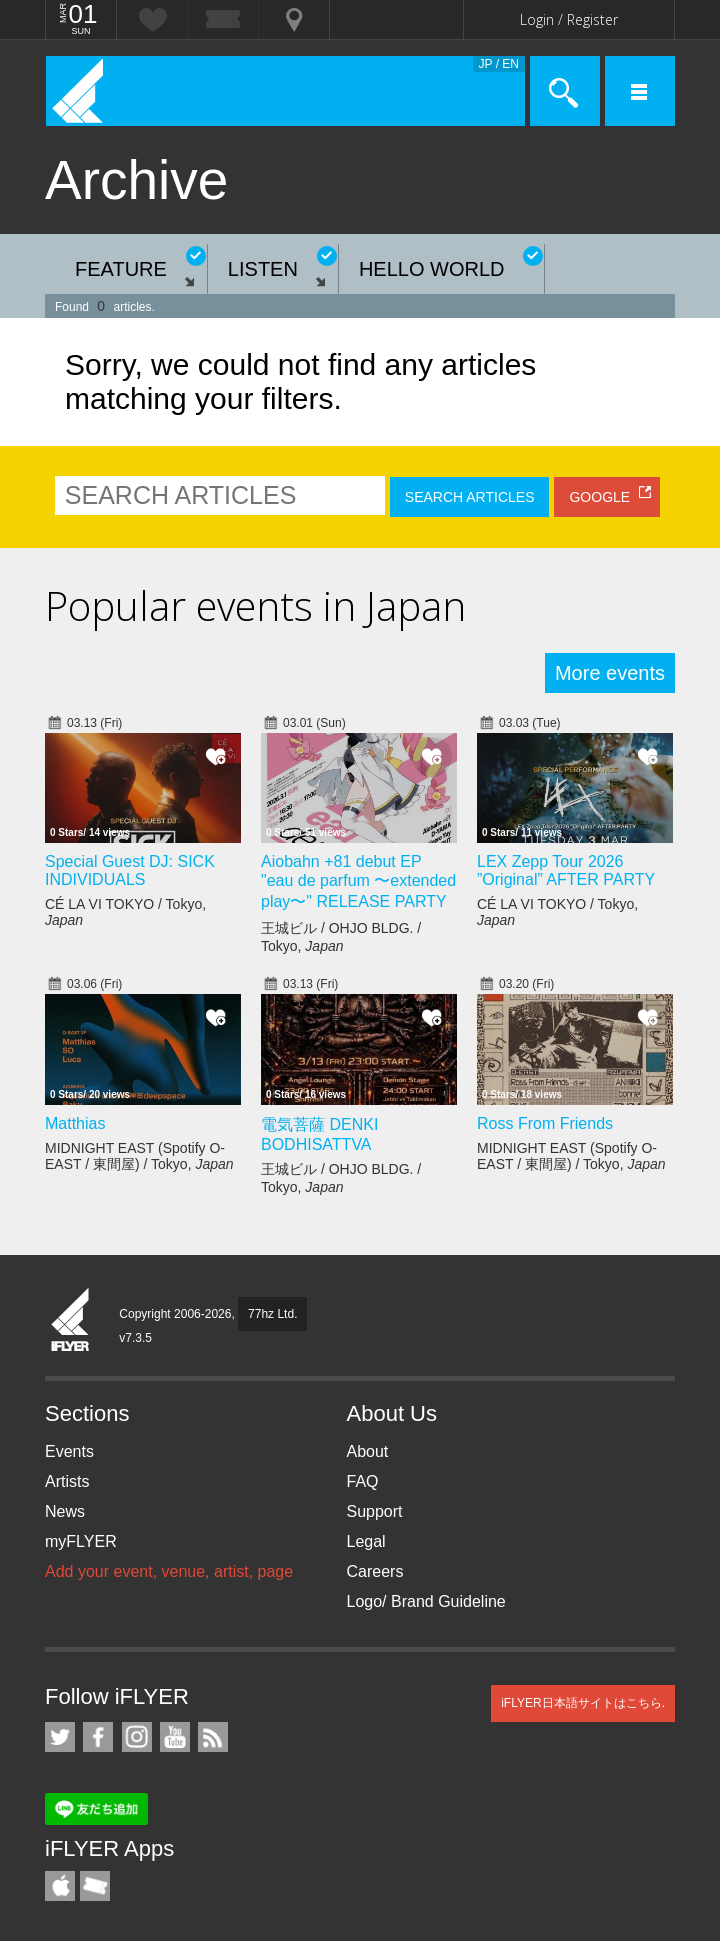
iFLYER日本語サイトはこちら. (583, 1703)
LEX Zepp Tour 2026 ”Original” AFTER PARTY (566, 870)
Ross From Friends (545, 1123)
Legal (366, 1541)
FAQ (363, 1481)
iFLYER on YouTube (175, 1737)
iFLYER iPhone (60, 1886)
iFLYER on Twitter (60, 1737)
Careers (375, 1571)
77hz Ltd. (272, 1314)
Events (69, 1451)
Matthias (75, 1123)
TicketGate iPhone (95, 1886)
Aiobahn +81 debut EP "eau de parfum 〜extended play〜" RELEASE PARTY (358, 881)
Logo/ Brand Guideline (426, 1601)
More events (610, 673)
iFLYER (71, 1321)
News (65, 1511)
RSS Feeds (213, 1737)
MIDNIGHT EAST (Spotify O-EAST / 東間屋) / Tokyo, (139, 1156)
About (368, 1451)
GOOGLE (599, 497)
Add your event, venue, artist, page (169, 1571)
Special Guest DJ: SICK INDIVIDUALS (130, 870)
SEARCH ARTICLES (470, 497)
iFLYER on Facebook (98, 1737)
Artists (67, 1481)
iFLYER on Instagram (137, 1737)
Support (375, 1511)
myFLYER (81, 1541)
